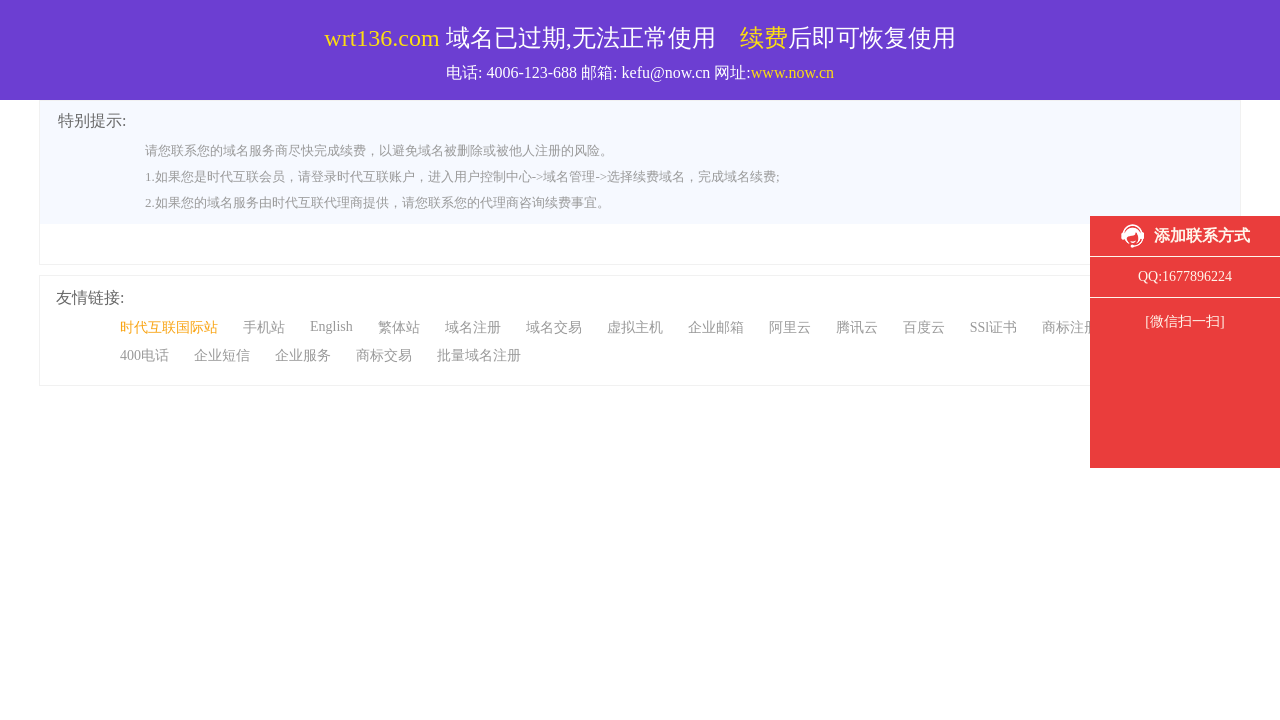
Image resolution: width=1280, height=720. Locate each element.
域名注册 (473, 327)
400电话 (144, 355)
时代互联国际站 (169, 327)
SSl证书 (993, 327)
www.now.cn (792, 72)
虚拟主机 (635, 327)
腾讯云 (857, 327)
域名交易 (554, 327)
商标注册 (1070, 327)
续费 (764, 38)
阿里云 (790, 327)
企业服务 (303, 355)
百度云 (924, 327)
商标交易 (384, 355)
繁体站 (399, 327)
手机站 (264, 327)
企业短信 (222, 355)
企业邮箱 (716, 327)
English (331, 326)
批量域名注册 (479, 355)
